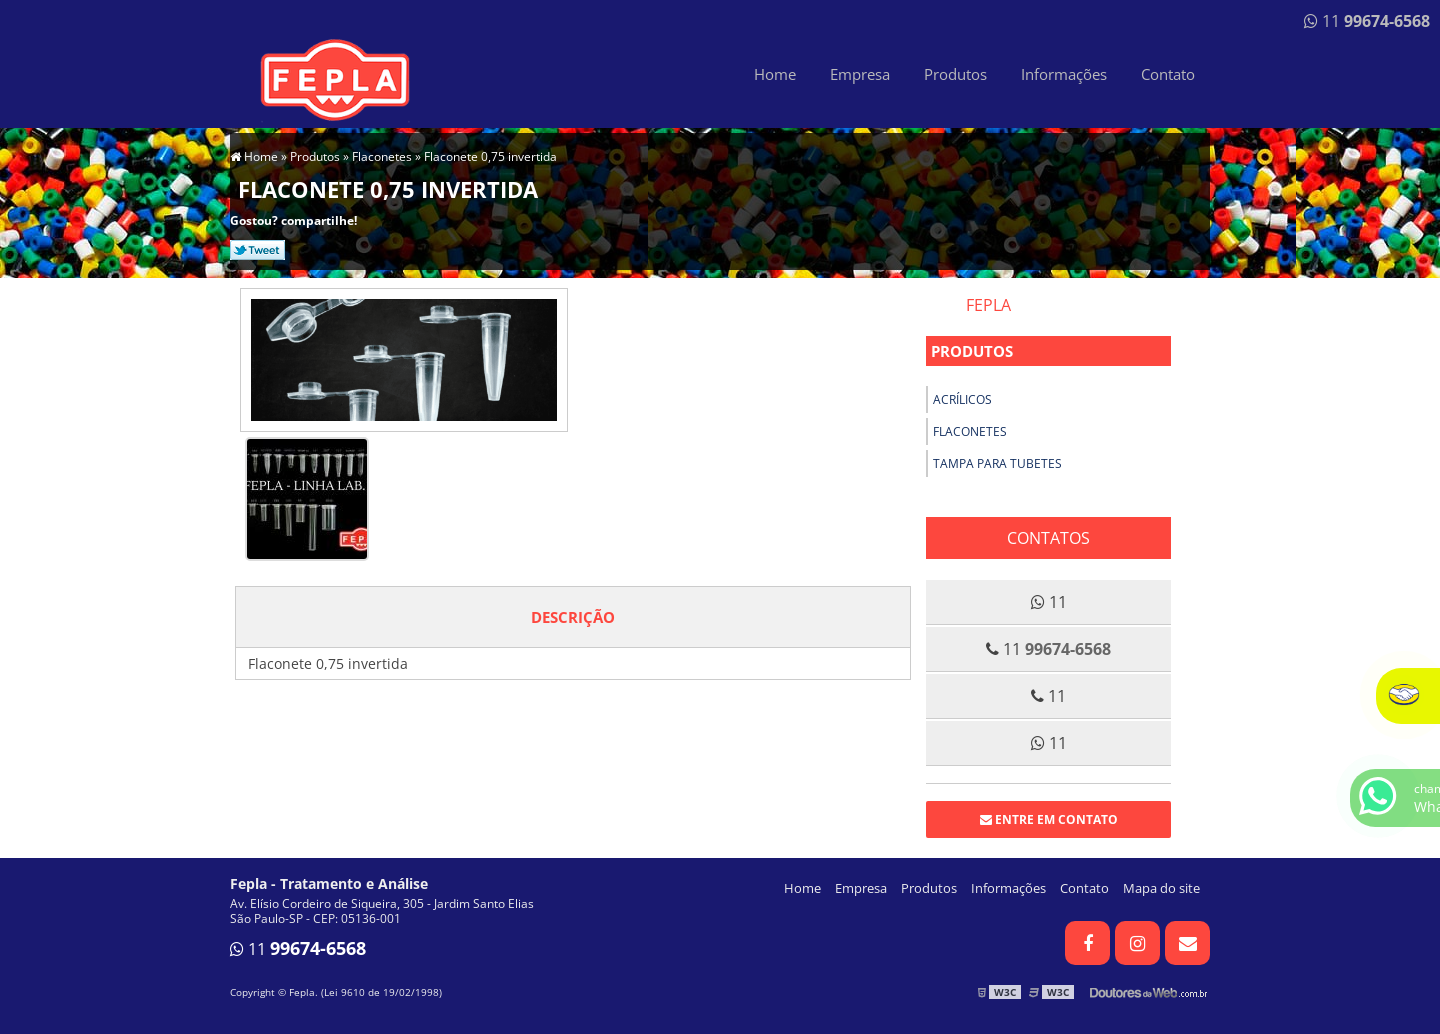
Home (775, 74)
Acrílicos (962, 399)
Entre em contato (1049, 819)
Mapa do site (1161, 888)
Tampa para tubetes (997, 463)
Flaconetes (970, 431)
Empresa (860, 74)
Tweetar (257, 250)
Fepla (988, 305)
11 (1367, 21)
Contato (1168, 74)
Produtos (955, 74)
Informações (1064, 74)
